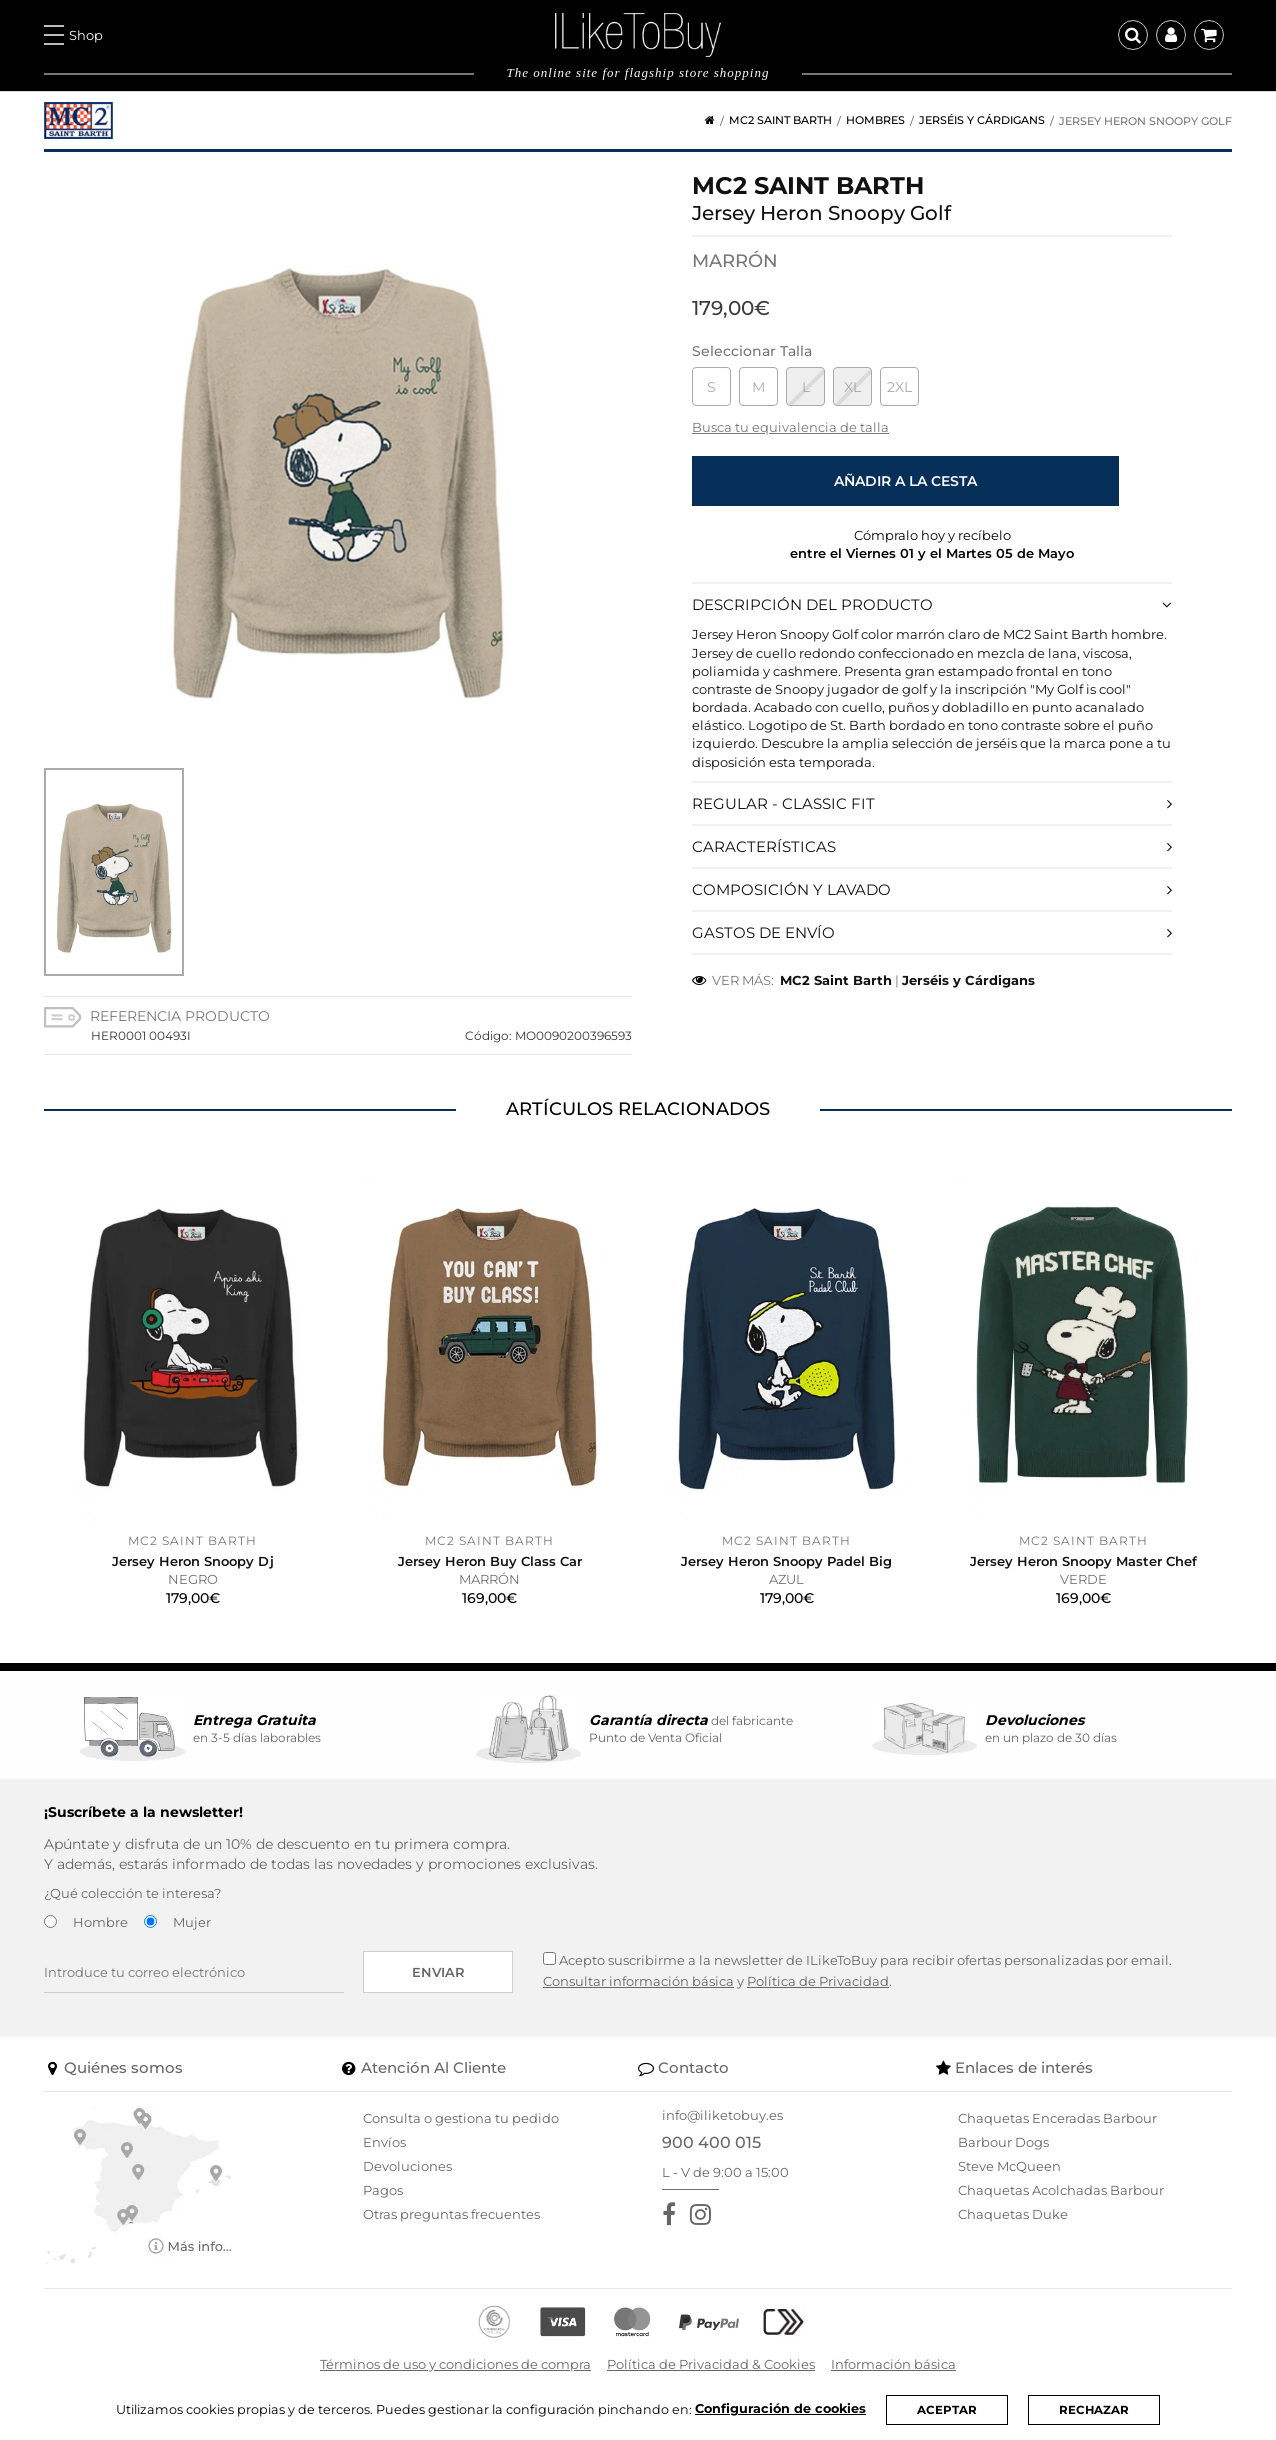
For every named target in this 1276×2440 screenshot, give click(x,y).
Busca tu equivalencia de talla (790, 427)
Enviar (438, 1972)
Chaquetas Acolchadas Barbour (1061, 2190)
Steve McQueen (1009, 2166)
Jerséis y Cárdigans (982, 120)
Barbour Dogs (1003, 2142)
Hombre (100, 1922)
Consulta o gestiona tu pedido (461, 2118)
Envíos (384, 2142)
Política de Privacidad (818, 1981)
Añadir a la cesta (905, 481)
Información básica (893, 2364)
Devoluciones (407, 2166)
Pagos (383, 2190)
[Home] (703, 120)
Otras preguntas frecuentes (451, 2214)
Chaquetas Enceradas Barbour (1057, 2118)
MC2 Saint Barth (780, 120)
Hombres (875, 120)
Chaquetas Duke (1013, 2214)
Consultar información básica (638, 1981)
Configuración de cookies (780, 2408)
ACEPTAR (947, 2410)
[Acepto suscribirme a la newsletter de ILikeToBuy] (549, 1958)
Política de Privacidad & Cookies (711, 2364)
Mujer (192, 1922)
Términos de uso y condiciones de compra (455, 2364)
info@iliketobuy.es (722, 2115)
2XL (899, 387)
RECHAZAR (1094, 2410)
